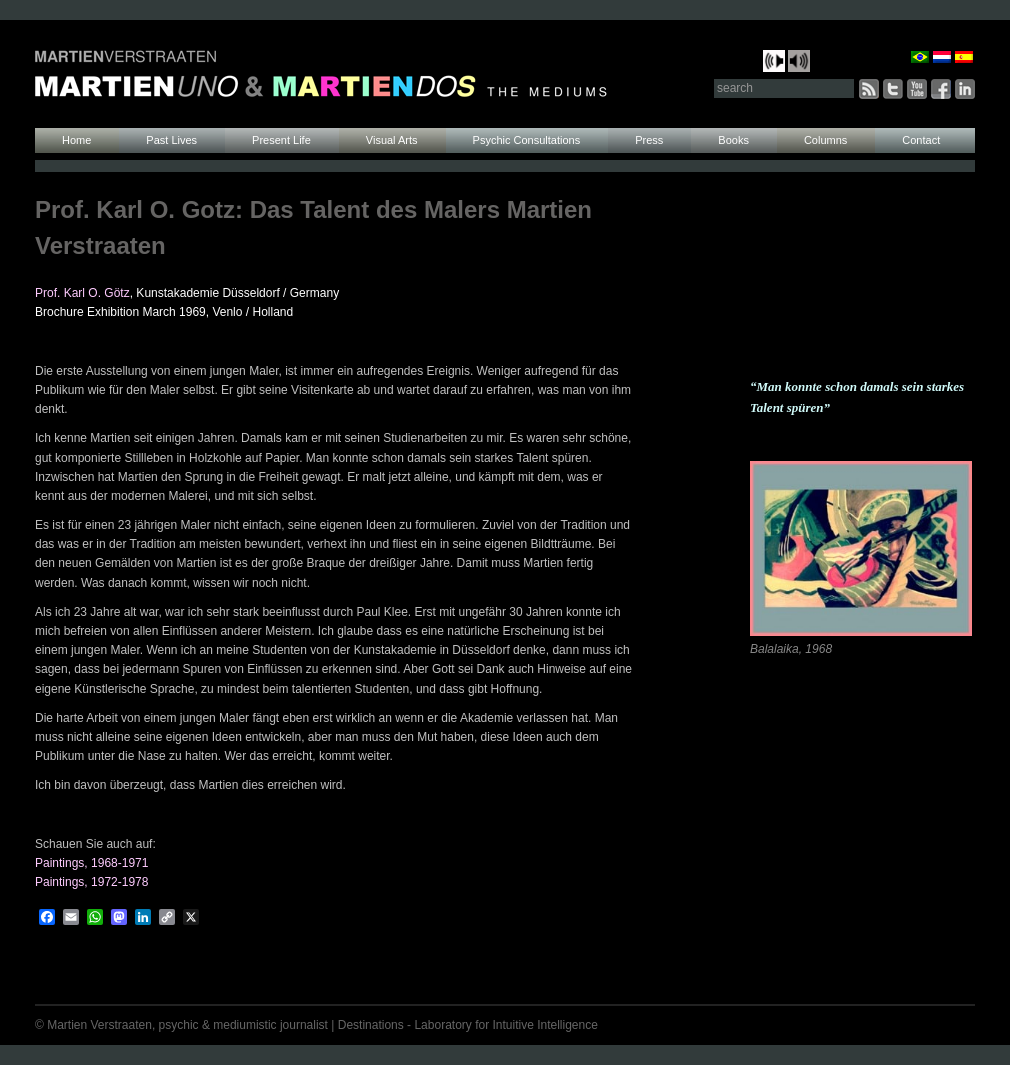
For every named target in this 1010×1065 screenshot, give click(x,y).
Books (733, 140)
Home (76, 140)
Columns (825, 140)
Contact (921, 140)
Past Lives (171, 140)
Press (649, 140)
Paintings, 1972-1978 (91, 882)
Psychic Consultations (527, 140)
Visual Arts (392, 140)
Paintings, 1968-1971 (91, 863)
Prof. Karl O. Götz (82, 293)
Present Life (281, 140)
